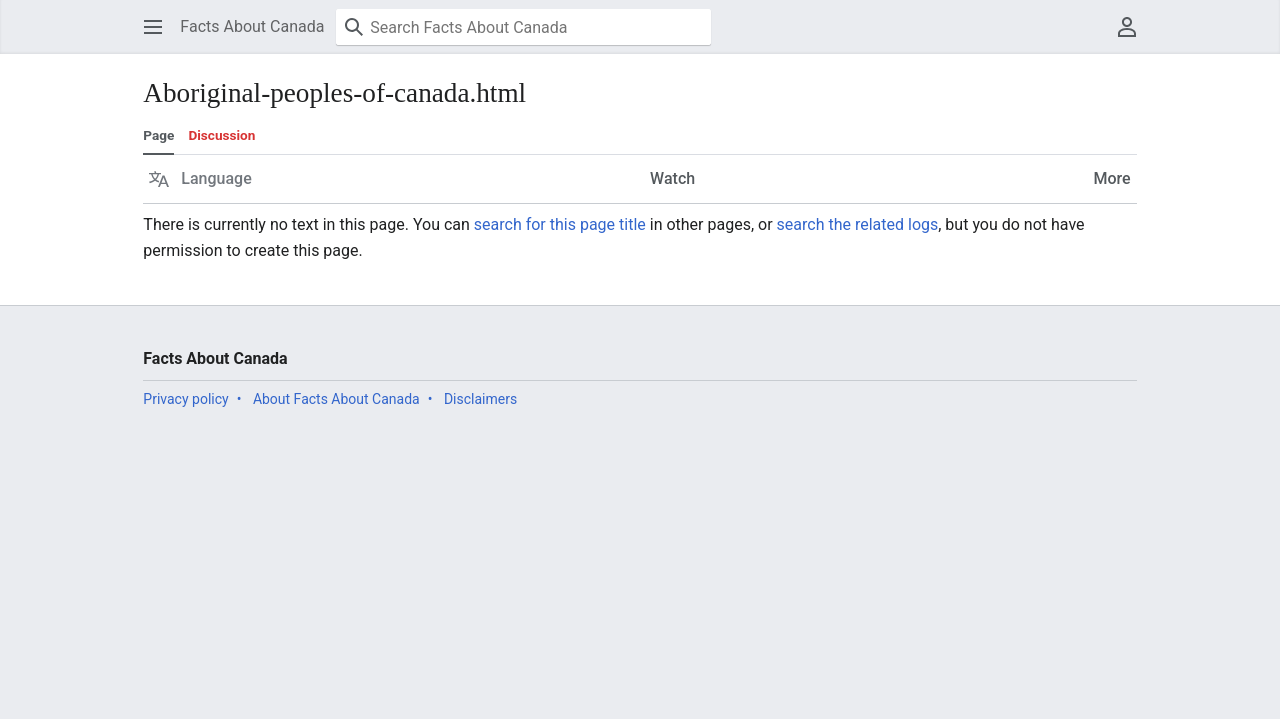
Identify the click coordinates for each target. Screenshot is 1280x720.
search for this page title (560, 224)
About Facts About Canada (336, 399)
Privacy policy (185, 399)
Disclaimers (480, 399)
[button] (153, 27)
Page (158, 135)
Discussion (221, 135)
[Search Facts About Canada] (523, 27)
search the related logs (858, 224)
